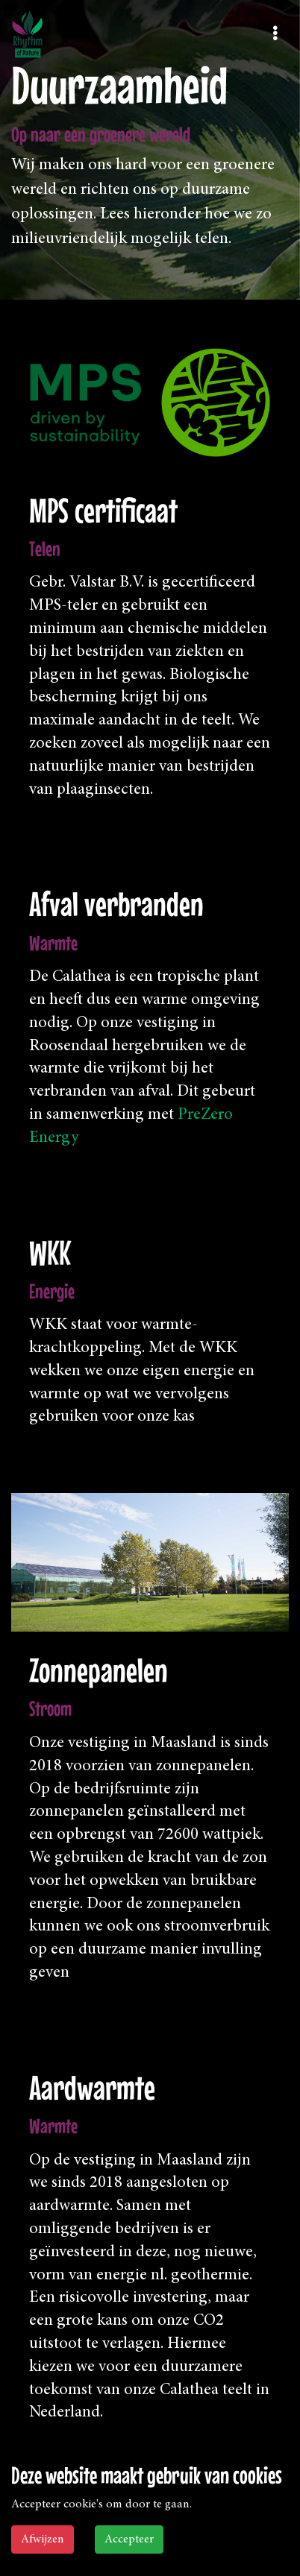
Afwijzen (42, 2539)
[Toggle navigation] (275, 34)
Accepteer (129, 2539)
